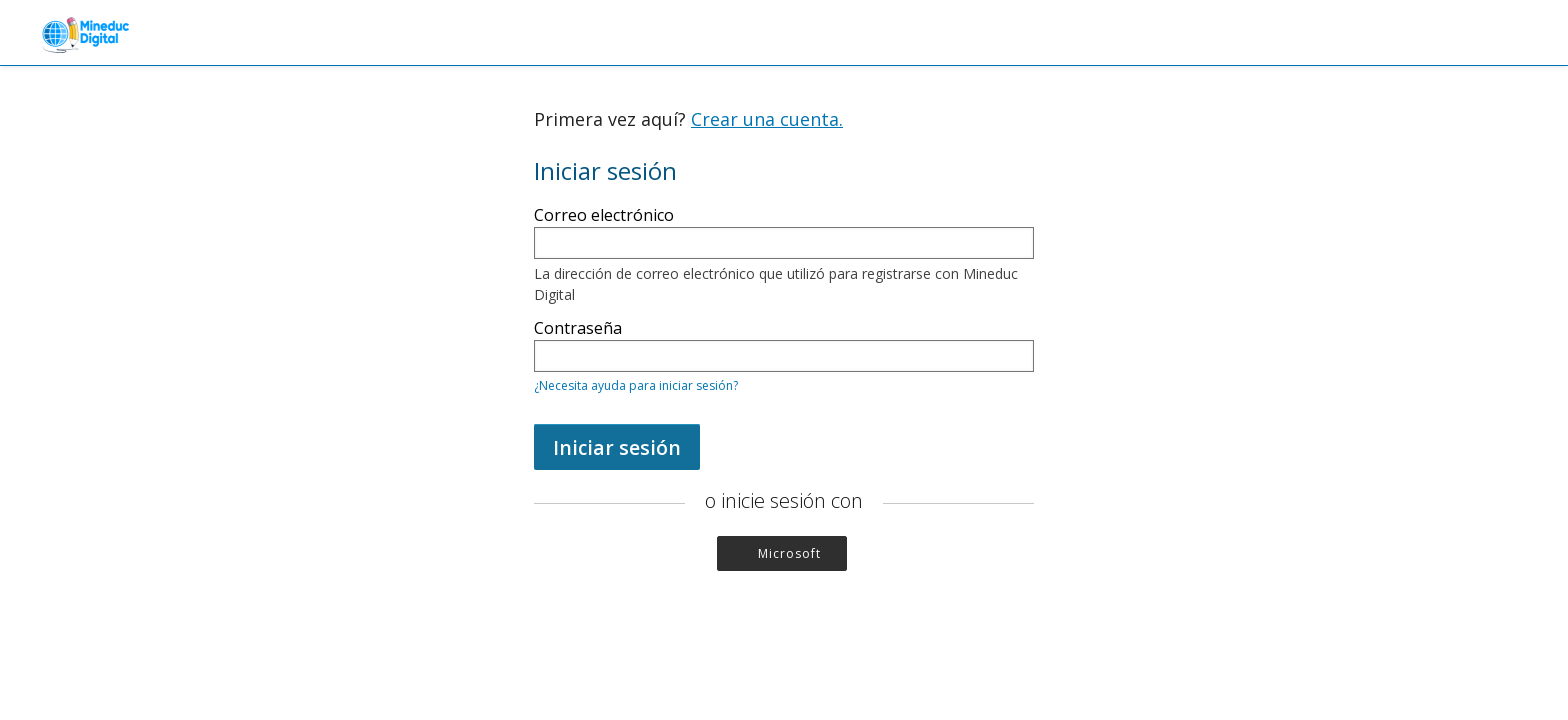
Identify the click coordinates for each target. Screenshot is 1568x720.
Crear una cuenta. (767, 119)
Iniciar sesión (617, 447)
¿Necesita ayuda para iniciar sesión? (636, 385)
